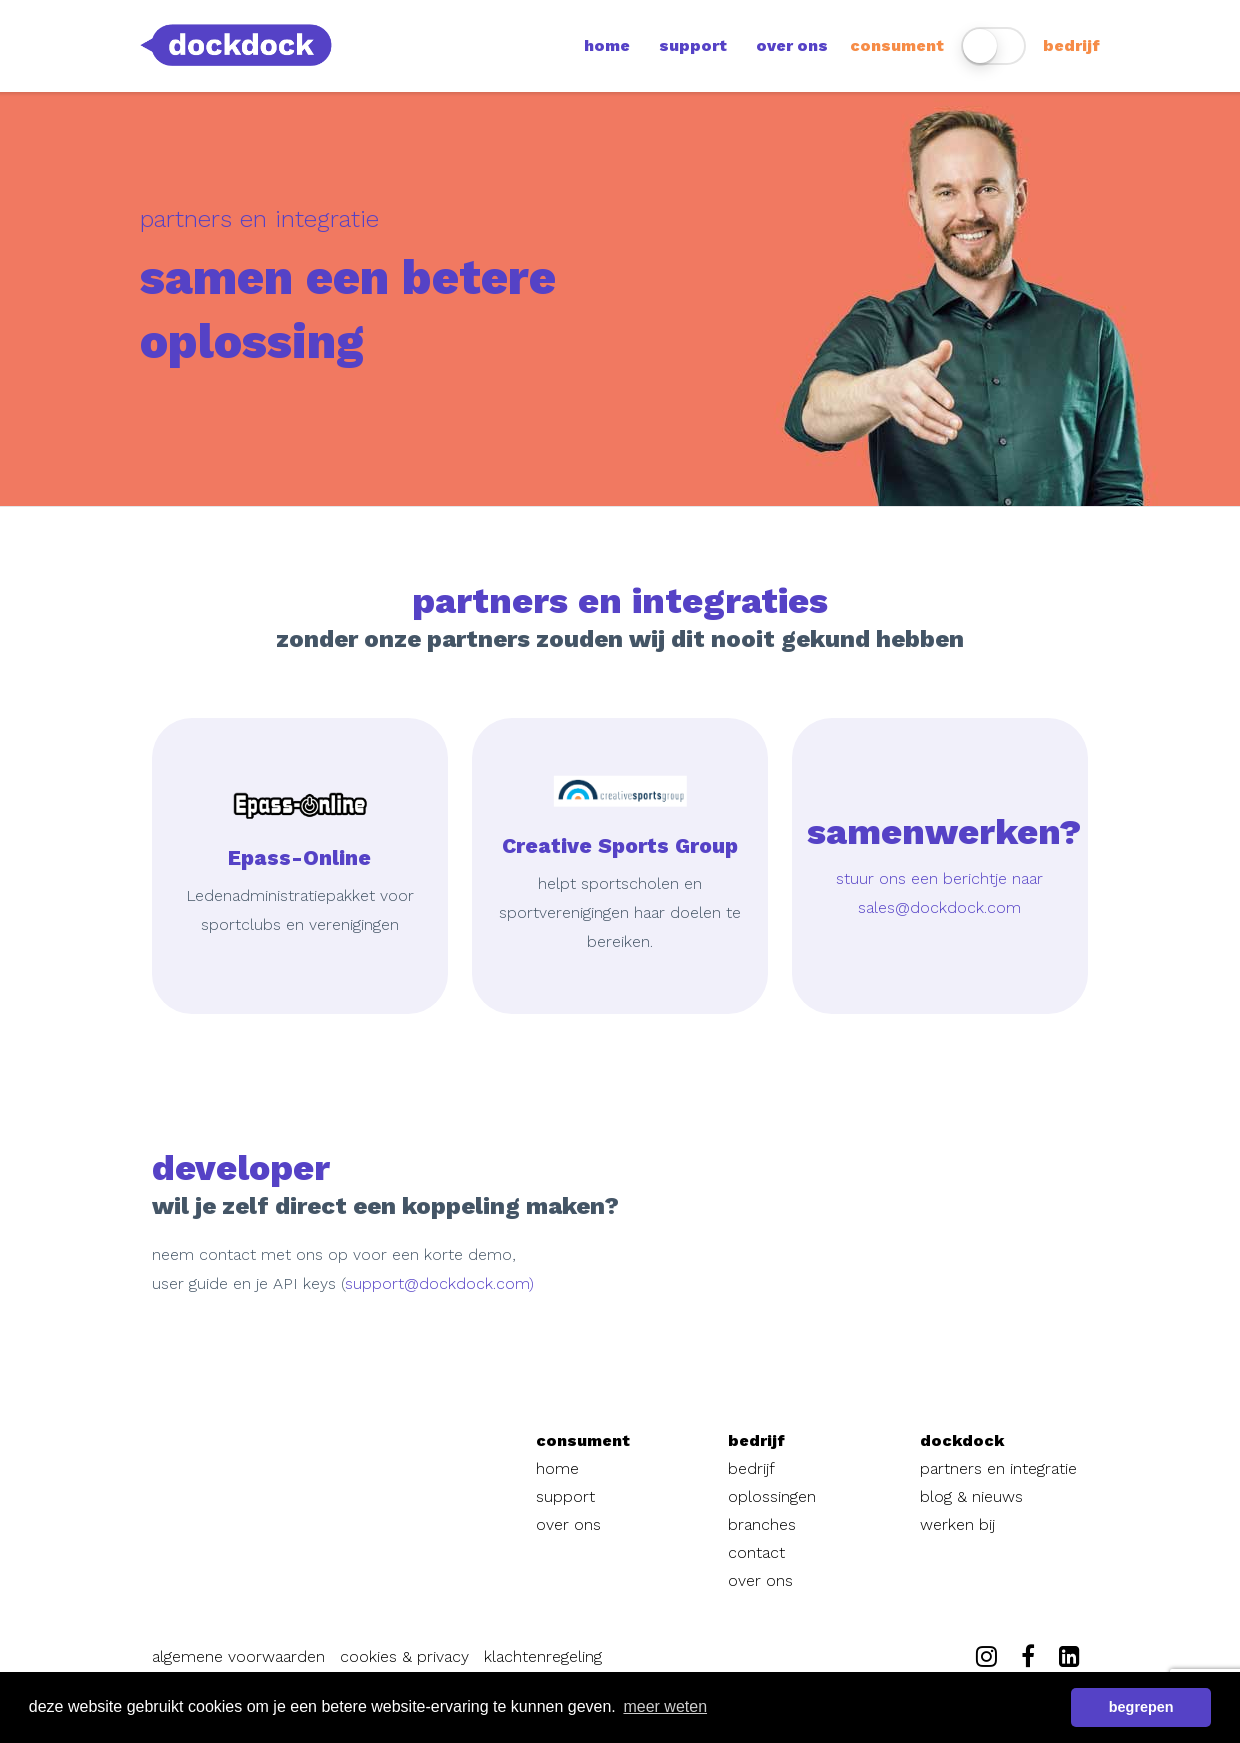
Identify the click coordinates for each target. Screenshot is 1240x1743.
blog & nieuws (971, 1496)
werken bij (957, 1524)
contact (756, 1552)
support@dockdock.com (437, 1283)
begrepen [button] (1141, 1707)
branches (762, 1524)
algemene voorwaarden (238, 1656)
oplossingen (772, 1496)
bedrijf (1071, 45)
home (607, 45)
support (693, 45)
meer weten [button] (665, 1706)
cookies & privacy (404, 1656)
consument (897, 45)
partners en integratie (998, 1468)
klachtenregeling (543, 1656)
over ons (792, 45)
